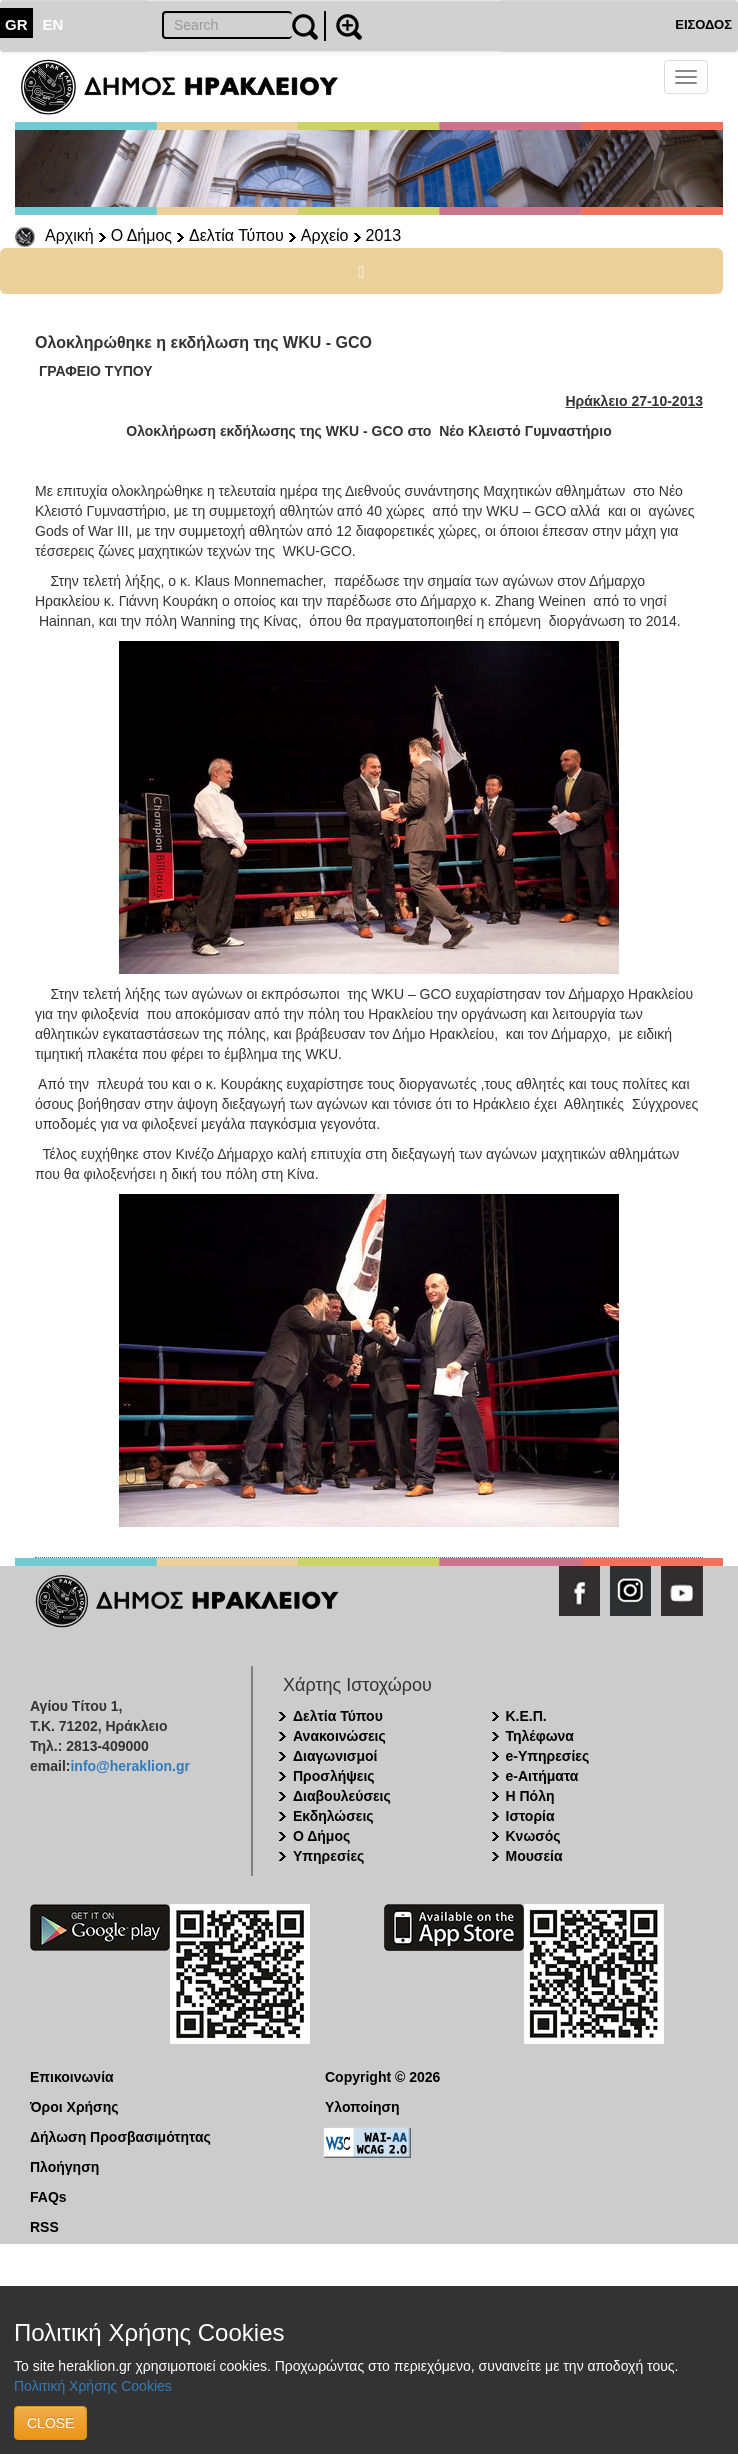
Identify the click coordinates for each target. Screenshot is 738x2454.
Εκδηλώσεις (333, 1816)
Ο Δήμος (141, 235)
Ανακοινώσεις (339, 1736)
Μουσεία (534, 1856)
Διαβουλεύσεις (342, 1796)
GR (16, 24)
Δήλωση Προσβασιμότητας (120, 2137)
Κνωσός (533, 1836)
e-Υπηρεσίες (548, 1756)
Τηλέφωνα (540, 1736)
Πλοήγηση (64, 2167)
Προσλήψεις (334, 1776)
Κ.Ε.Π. (526, 1716)
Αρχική (69, 235)
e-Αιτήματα (542, 1776)
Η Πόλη (530, 1796)
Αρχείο (325, 235)
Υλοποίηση (362, 2107)
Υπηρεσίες (328, 1856)
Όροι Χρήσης (74, 2107)
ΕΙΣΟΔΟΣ (703, 24)
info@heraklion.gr (129, 1766)
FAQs (48, 2197)
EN (53, 24)
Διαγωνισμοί (335, 1756)
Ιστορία (530, 1816)
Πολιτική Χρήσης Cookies (93, 2386)
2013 (384, 235)
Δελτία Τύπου (236, 235)
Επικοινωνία (72, 2077)
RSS (44, 2227)
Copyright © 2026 (382, 2077)
